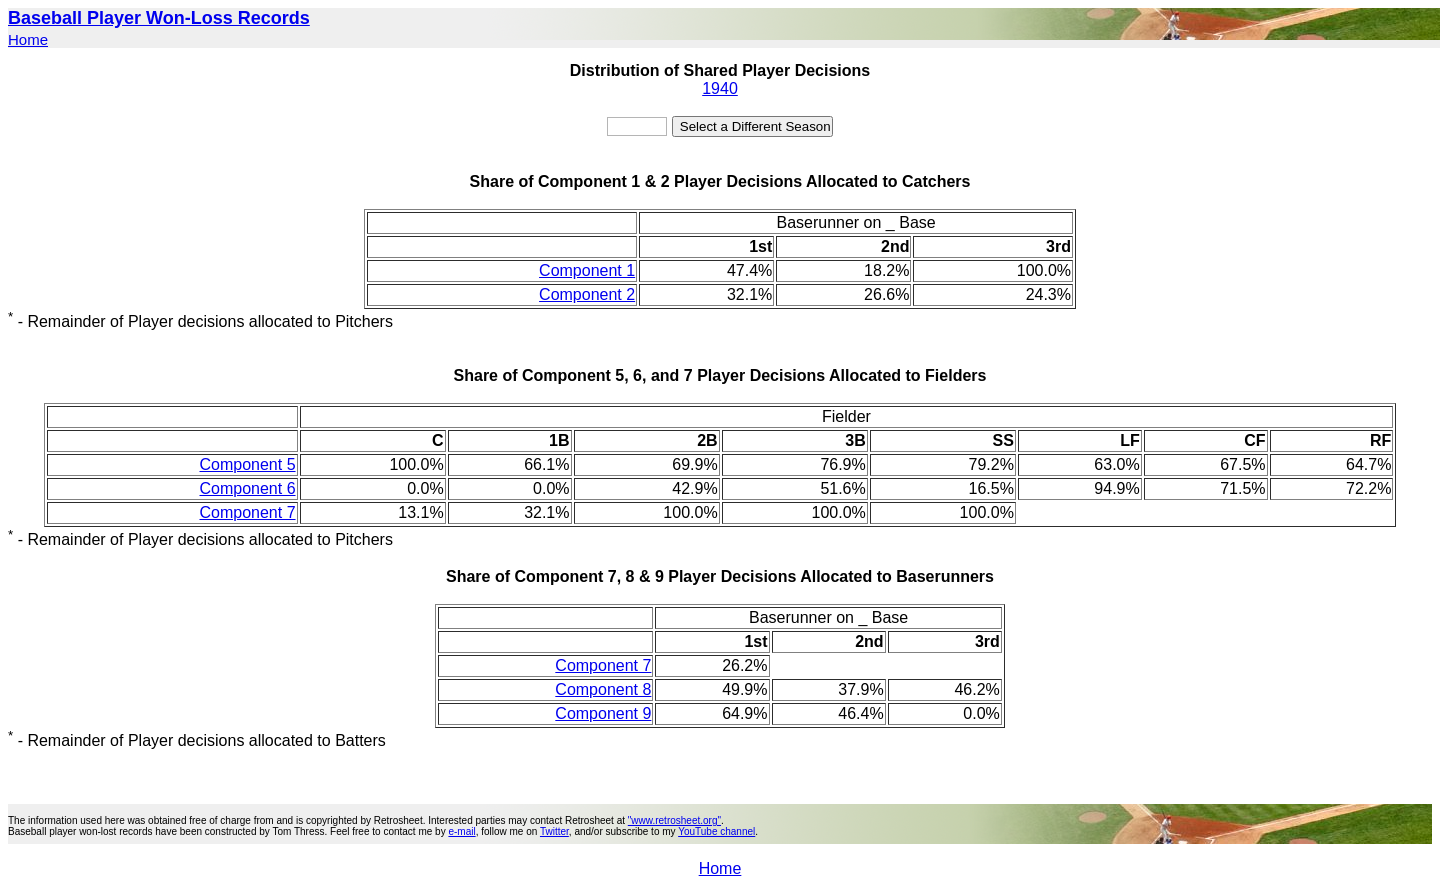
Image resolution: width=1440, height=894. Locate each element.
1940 (720, 88)
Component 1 (587, 270)
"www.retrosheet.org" (674, 820)
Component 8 (603, 689)
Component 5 (247, 464)
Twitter (554, 831)
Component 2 (587, 294)
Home (28, 39)
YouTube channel (716, 831)
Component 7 (247, 512)
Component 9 (603, 713)
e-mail (461, 831)
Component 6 (247, 488)
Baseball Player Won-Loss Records (159, 18)
